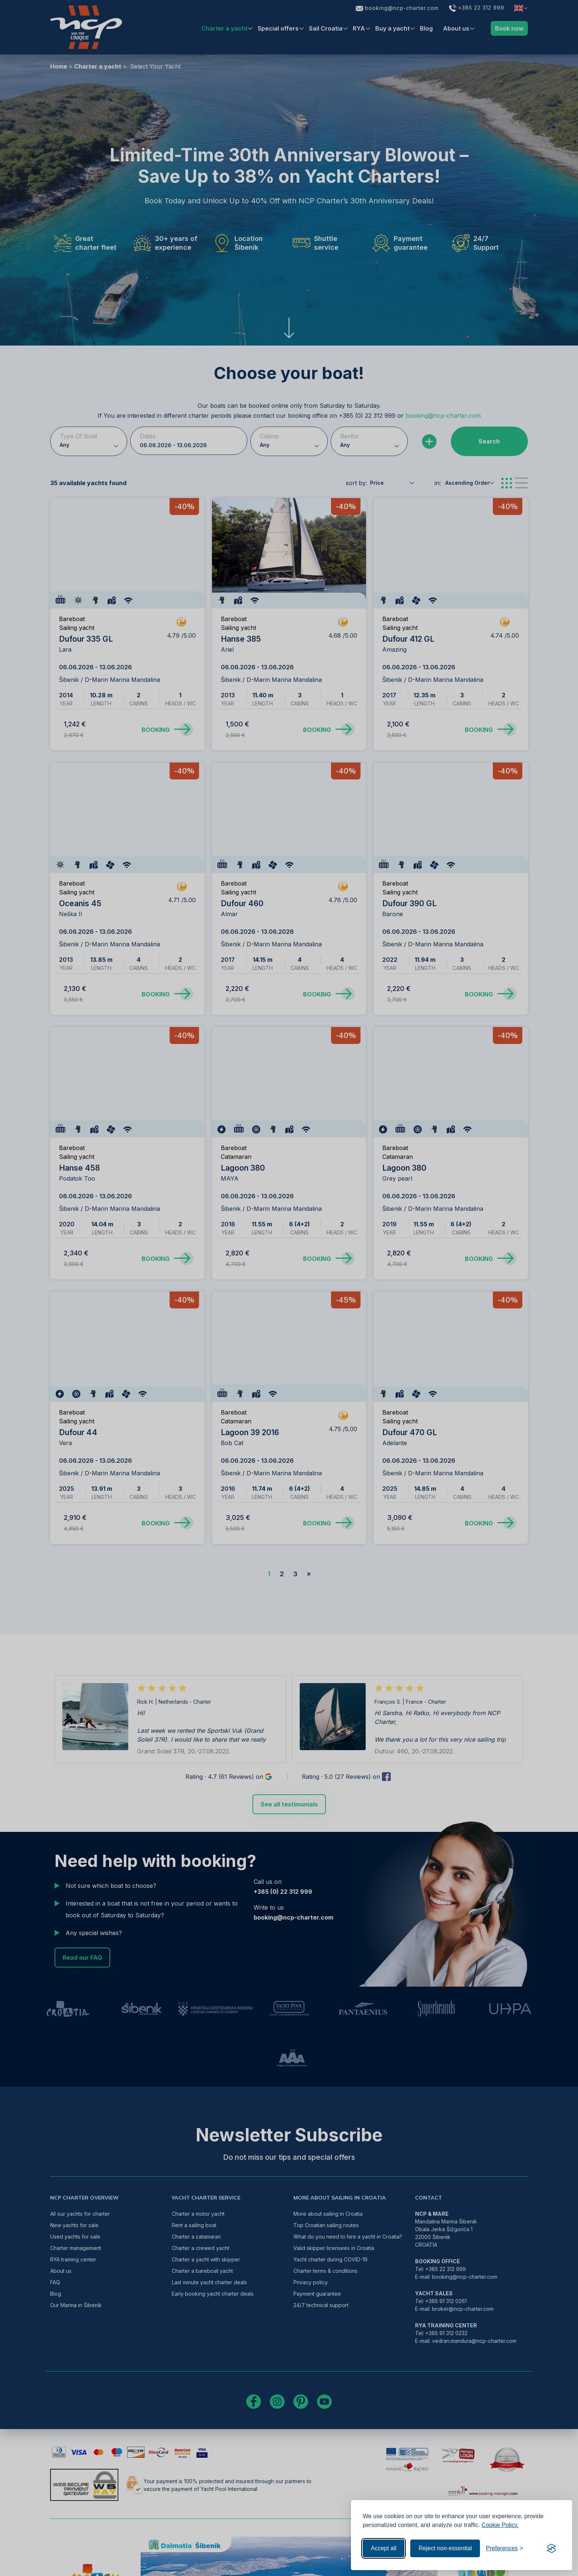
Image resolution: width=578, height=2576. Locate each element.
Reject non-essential (445, 2548)
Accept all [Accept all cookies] (383, 2548)
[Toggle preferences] (504, 2548)
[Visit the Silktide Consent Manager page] (551, 2548)
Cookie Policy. (500, 2525)
